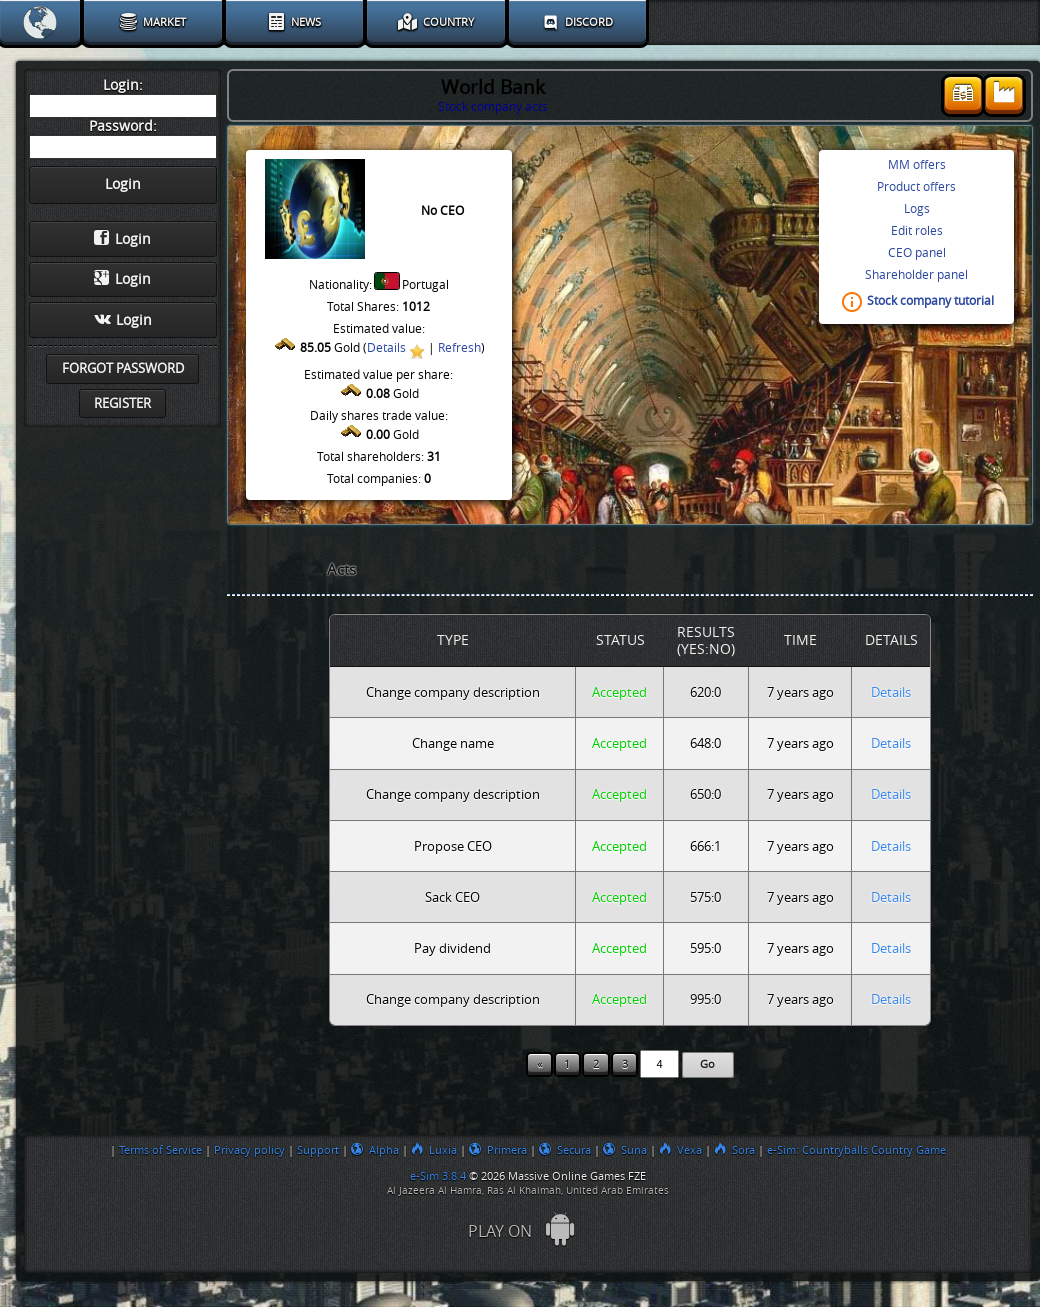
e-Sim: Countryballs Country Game (856, 1150)
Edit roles (917, 231)
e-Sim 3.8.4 (438, 1176)
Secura (565, 1150)
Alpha (375, 1150)
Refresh (459, 348)
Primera (498, 1150)
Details (386, 348)
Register (122, 403)
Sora (734, 1150)
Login (122, 239)
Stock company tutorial (930, 302)
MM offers (917, 165)
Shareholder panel (916, 275)
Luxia (434, 1150)
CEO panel (917, 253)
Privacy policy (249, 1150)
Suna (625, 1150)
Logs (917, 209)
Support (318, 1150)
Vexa (680, 1150)
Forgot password (123, 368)
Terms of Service (160, 1150)
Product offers (916, 187)
